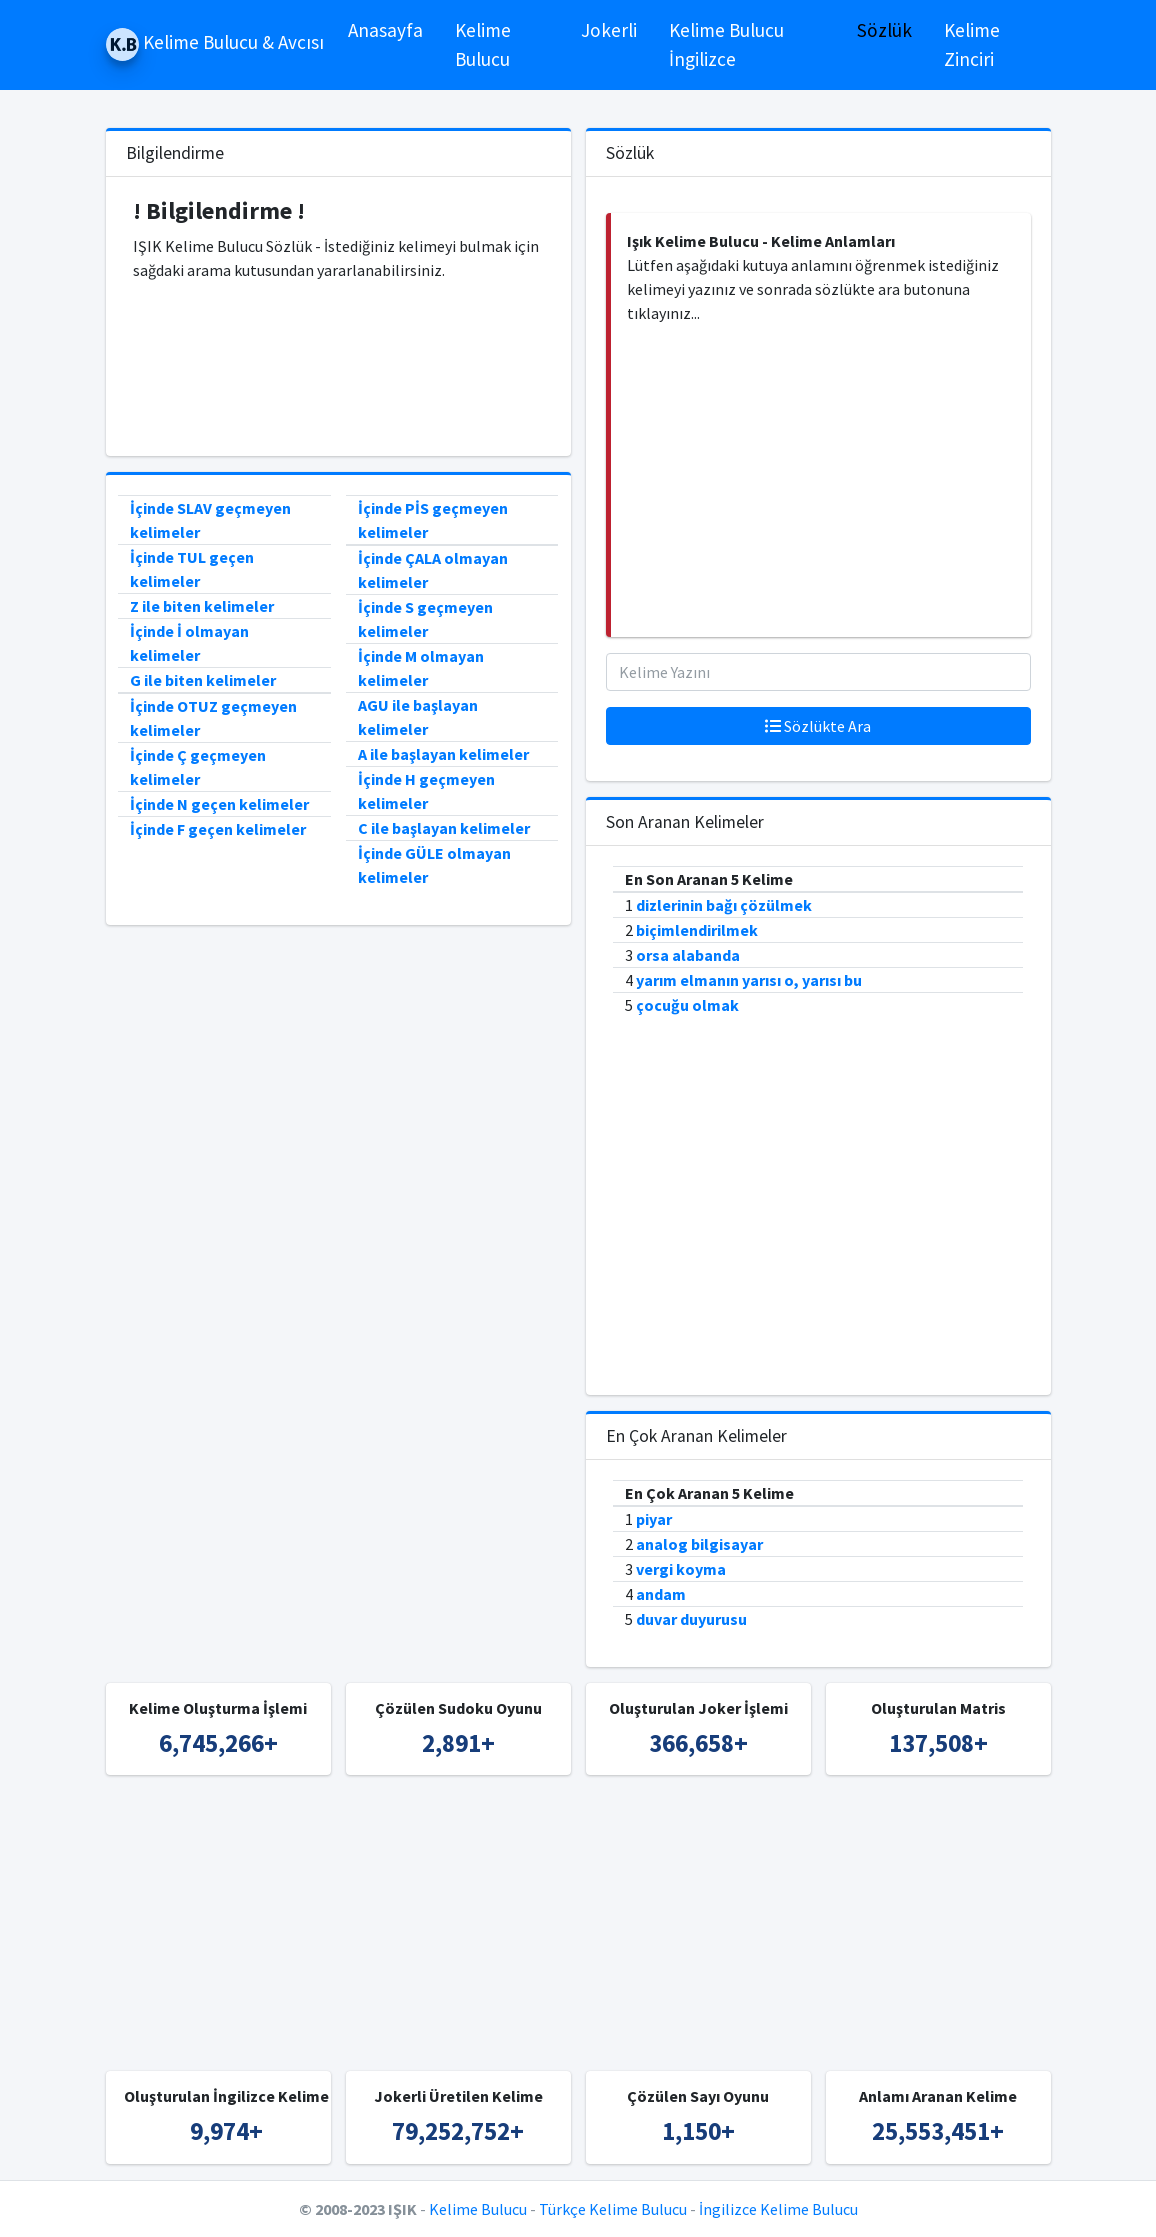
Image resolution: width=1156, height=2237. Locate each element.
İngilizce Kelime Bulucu (778, 2209)
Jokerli (609, 30)
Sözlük (884, 30)
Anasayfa (385, 30)
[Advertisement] (338, 367)
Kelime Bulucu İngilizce (726, 44)
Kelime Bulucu (483, 44)
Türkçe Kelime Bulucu (613, 2209)
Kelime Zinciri (972, 44)
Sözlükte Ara (818, 726)
